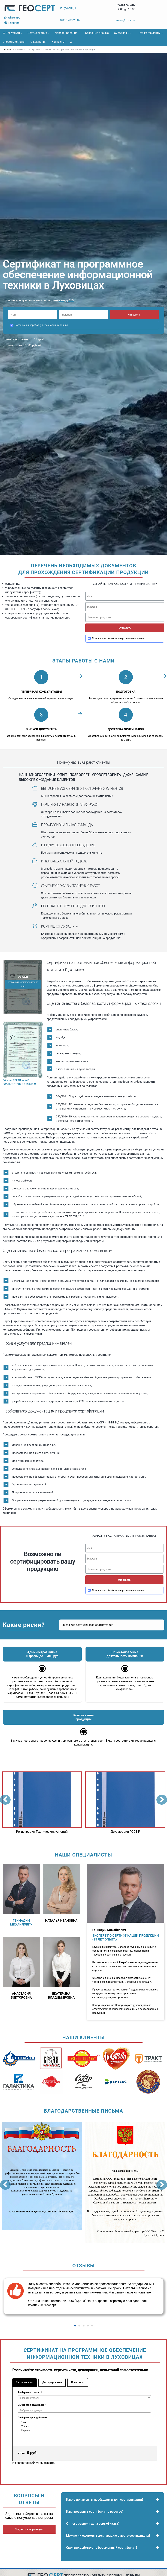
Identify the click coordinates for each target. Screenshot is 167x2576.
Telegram (12, 23)
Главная (7, 49)
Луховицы (68, 8)
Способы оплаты (14, 41)
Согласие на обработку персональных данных (39, 325)
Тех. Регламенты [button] (150, 33)
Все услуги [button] (12, 33)
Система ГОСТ (123, 33)
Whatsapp (12, 17)
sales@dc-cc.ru (125, 20)
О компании (38, 41)
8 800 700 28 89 (70, 20)
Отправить (134, 314)
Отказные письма (97, 33)
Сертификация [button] (38, 33)
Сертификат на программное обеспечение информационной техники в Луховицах (54, 49)
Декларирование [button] (67, 33)
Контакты (58, 41)
